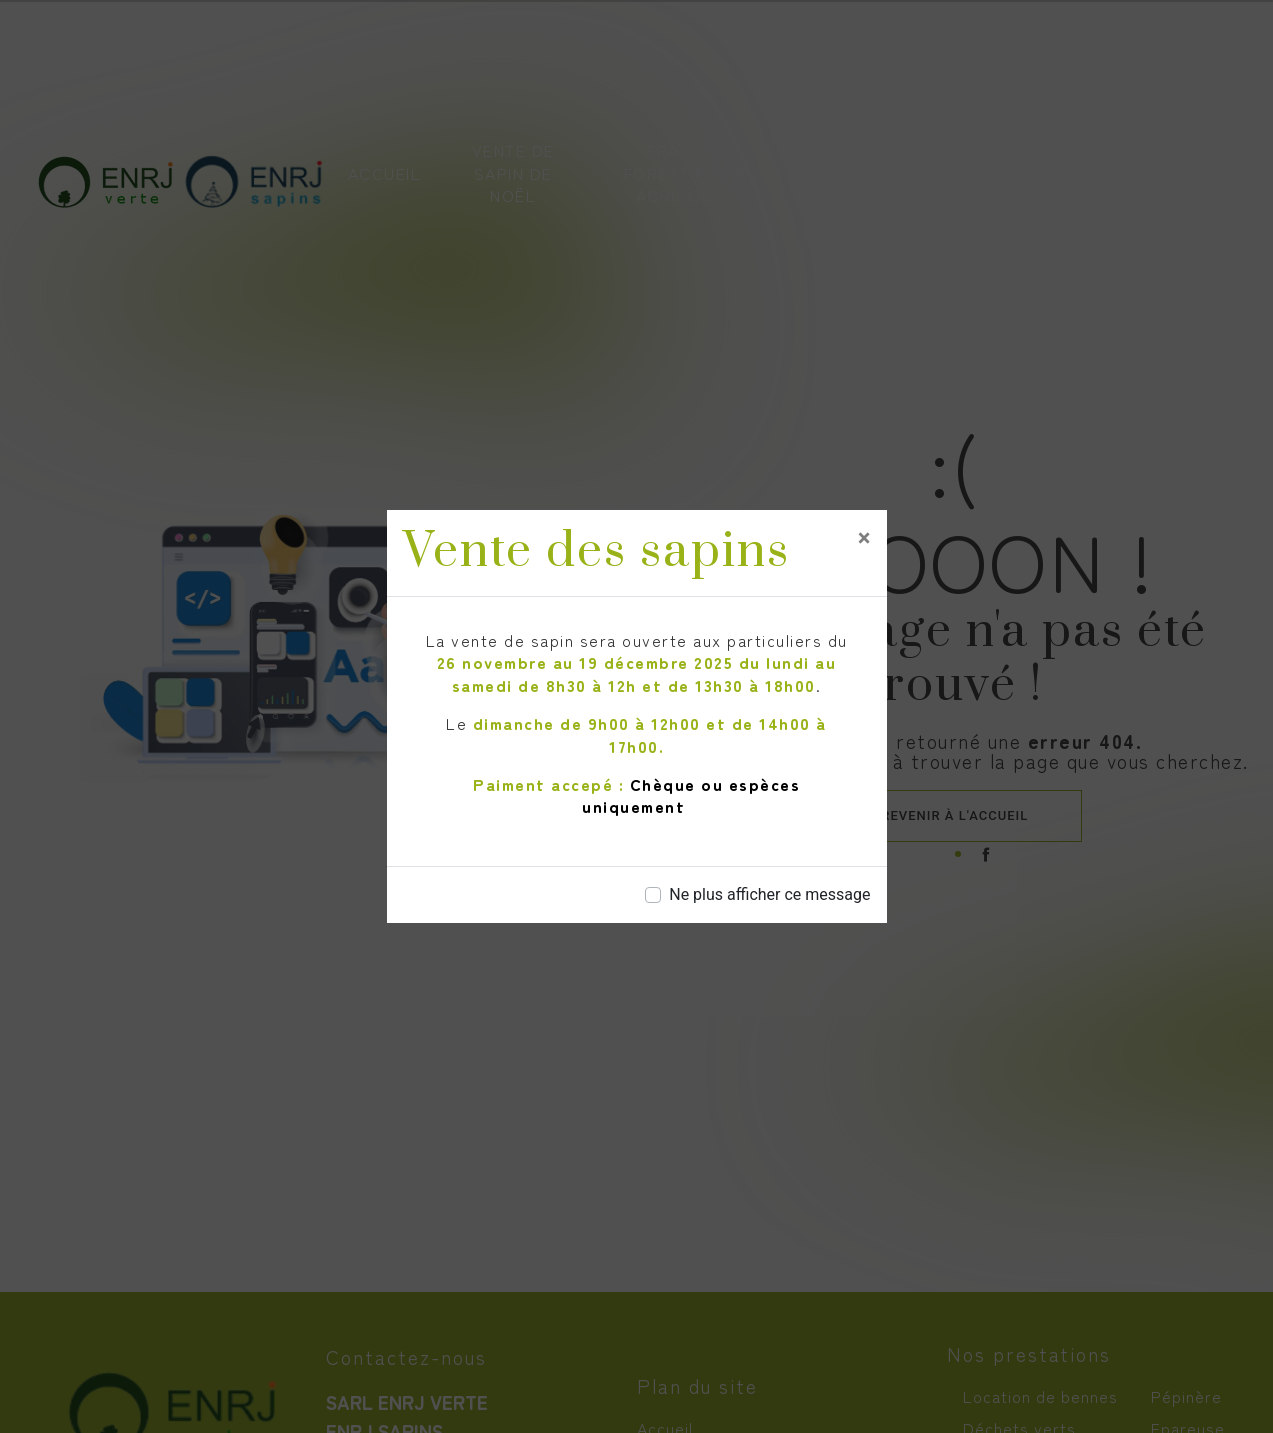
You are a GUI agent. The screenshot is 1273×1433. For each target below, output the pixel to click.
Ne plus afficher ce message (769, 894)
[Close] (864, 538)
